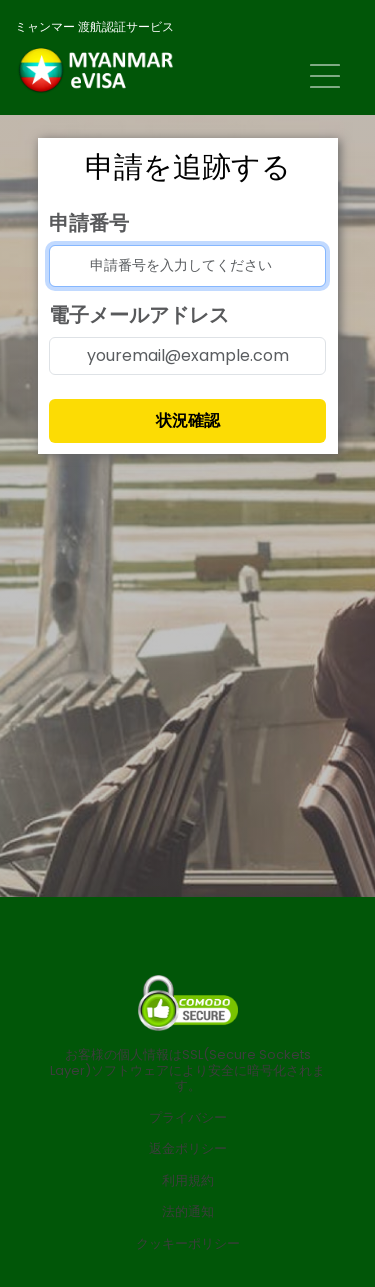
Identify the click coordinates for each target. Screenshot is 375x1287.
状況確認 (188, 420)
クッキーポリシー (188, 1244)
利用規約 (188, 1181)
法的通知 (188, 1212)
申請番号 (89, 223)
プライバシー (188, 1118)
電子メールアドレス (139, 315)
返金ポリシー (188, 1149)
